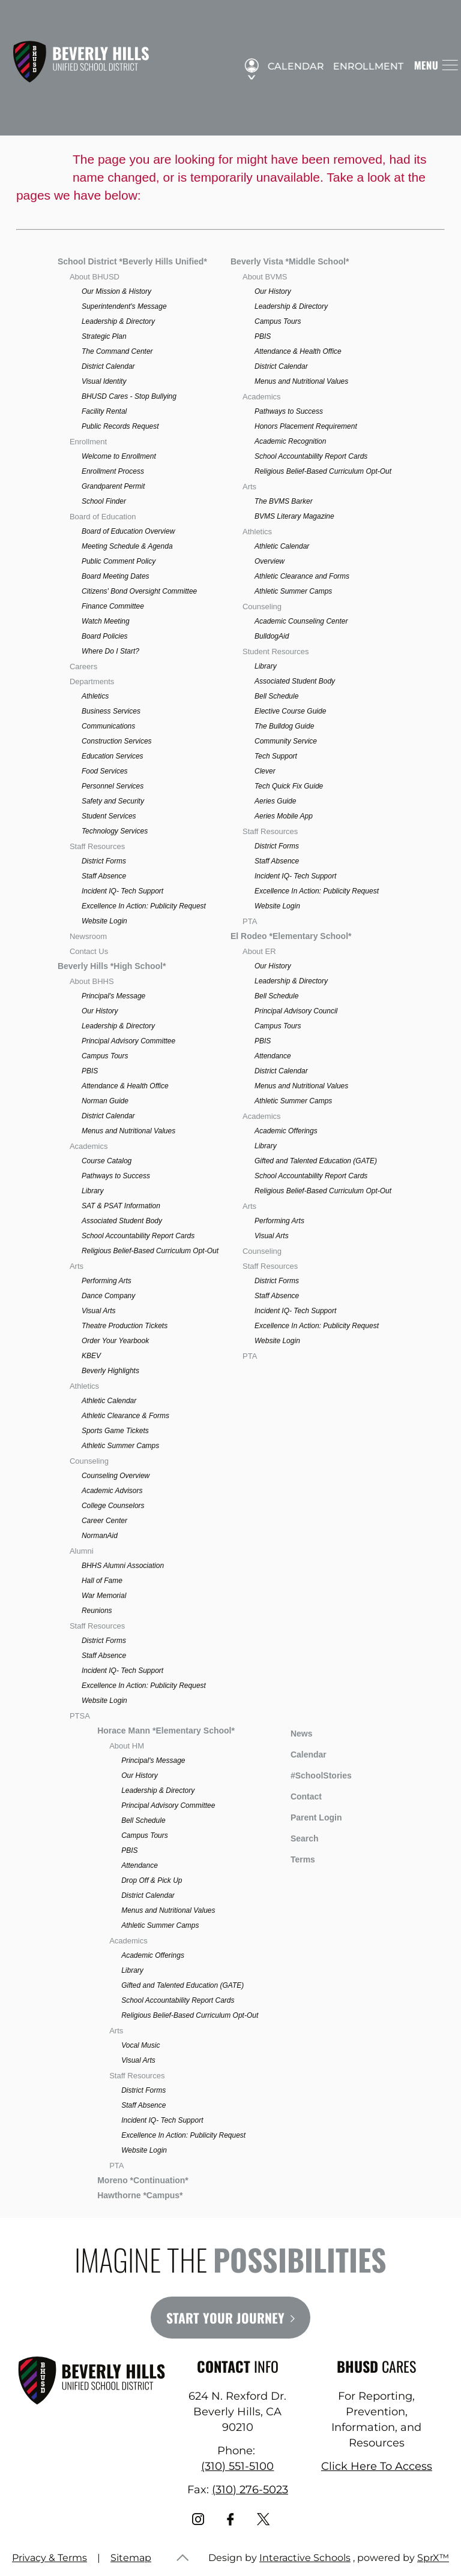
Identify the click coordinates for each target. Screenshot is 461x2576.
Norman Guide (105, 1101)
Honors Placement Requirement (306, 426)
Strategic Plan (104, 336)
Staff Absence (104, 876)
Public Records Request (120, 426)
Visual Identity (104, 381)
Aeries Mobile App (284, 816)
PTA (250, 921)
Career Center (104, 1520)
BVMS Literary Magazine (294, 516)
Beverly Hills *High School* (112, 966)
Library (93, 1191)
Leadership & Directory (118, 321)
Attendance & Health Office (125, 1086)
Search (296, 1836)
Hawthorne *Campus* (139, 2195)
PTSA (80, 1715)
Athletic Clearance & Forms (125, 1416)
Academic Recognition (290, 441)
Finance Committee (113, 606)
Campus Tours (105, 1056)
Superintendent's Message (124, 306)
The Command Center (117, 351)
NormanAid (100, 1535)
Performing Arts (106, 1281)
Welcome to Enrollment (119, 456)
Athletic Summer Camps (120, 1446)
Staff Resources (97, 846)
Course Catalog (106, 1161)
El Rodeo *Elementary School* (291, 936)
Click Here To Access (376, 2466)
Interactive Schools (305, 2557)
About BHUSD (94, 276)
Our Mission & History (116, 291)
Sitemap (130, 2557)
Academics (89, 1146)
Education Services (112, 756)
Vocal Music (140, 2045)
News (293, 1731)
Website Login (104, 921)
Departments (92, 681)
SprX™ (433, 2557)
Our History (100, 1011)
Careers (83, 666)
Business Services (111, 711)
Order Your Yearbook (115, 1341)
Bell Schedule (276, 696)
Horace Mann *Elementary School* (166, 1730)
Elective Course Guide (290, 711)
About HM (126, 1745)
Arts (76, 1266)
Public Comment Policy (118, 561)
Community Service (286, 741)
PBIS (90, 1071)
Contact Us (89, 951)
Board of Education (103, 516)
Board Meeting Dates (115, 576)
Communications (108, 726)
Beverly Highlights (110, 1371)
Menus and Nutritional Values (128, 1131)
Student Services (109, 816)
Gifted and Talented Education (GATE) (316, 1161)
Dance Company (108, 1296)
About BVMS (265, 276)
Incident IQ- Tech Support (122, 891)
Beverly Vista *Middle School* (289, 261)
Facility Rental (104, 411)
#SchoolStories (312, 1775)
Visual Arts (99, 1311)
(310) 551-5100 (237, 2466)
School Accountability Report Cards (138, 1236)
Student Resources (276, 651)
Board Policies (105, 636)
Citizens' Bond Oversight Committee (139, 591)
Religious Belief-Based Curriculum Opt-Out (150, 1251)
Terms (295, 1858)
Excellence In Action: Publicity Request (144, 906)
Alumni (82, 1550)
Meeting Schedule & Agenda (127, 546)
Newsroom (88, 936)
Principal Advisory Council (296, 1011)
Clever (265, 771)
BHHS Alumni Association (123, 1565)
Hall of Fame (102, 1580)
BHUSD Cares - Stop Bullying (129, 396)
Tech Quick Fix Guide (289, 786)
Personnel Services (112, 786)
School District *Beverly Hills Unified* (132, 261)
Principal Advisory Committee (128, 1041)
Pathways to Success (116, 1176)
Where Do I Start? (110, 651)
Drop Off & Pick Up (151, 1880)
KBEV (91, 1356)
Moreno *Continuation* (142, 2180)
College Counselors (113, 1505)
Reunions (97, 1610)
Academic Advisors (112, 1490)
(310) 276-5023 (250, 2489)
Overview (270, 561)
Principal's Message (113, 996)
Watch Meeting (106, 621)
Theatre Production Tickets (124, 1326)
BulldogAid (272, 636)
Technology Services (115, 831)
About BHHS (92, 981)
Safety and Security (113, 801)
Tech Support (276, 756)
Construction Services (117, 741)
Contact (297, 1796)
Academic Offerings (286, 1131)
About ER (259, 951)
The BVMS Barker (284, 501)
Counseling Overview (115, 1475)
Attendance (273, 1056)
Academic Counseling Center (301, 621)
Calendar (291, 66)
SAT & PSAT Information (121, 1206)
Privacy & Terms (49, 2557)
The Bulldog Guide (284, 726)
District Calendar (108, 366)
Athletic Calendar (109, 1401)
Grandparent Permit (113, 486)
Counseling (89, 1460)
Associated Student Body (122, 1221)
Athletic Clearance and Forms (302, 576)
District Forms (104, 861)
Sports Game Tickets (115, 1431)
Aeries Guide (275, 801)
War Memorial (104, 1595)
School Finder (104, 501)
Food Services (105, 771)
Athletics (95, 696)
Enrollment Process (113, 471)
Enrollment (363, 66)
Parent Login (307, 1814)
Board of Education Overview (128, 531)
